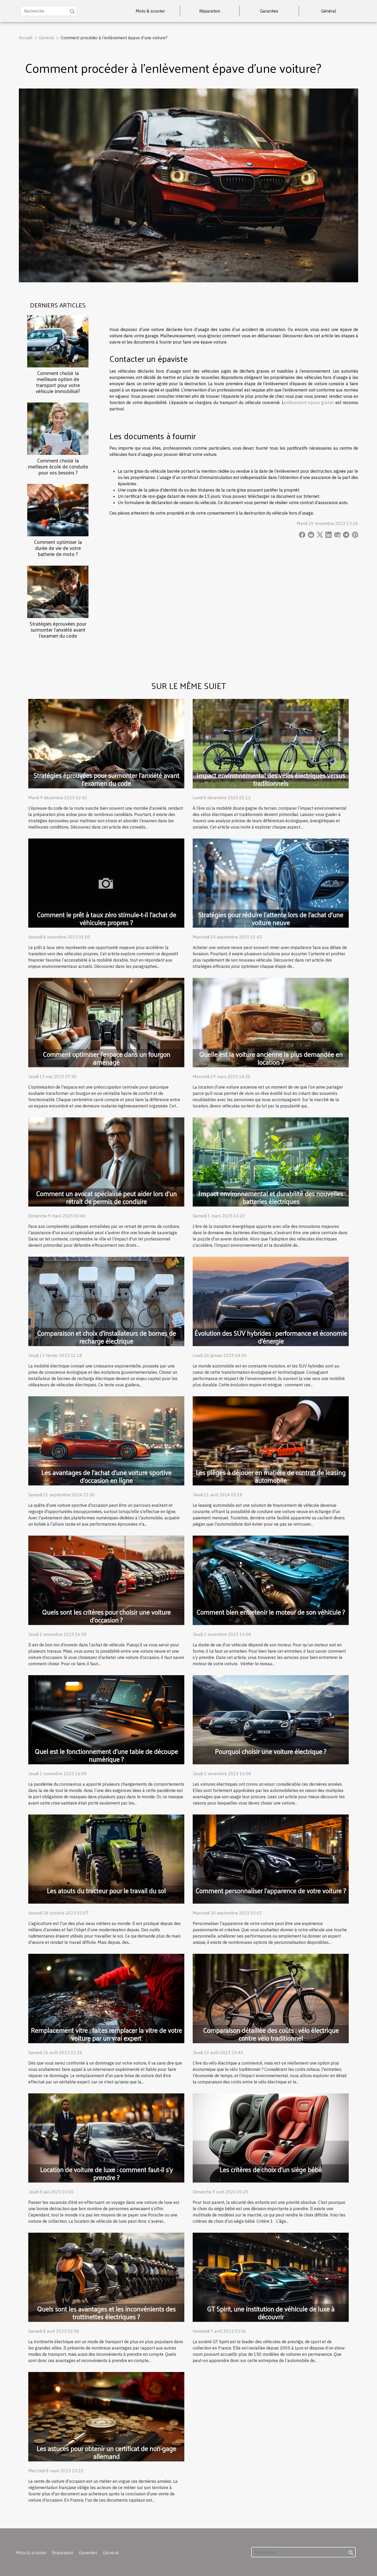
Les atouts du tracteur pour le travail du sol (106, 1890)
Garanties (269, 11)
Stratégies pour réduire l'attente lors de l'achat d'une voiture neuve (270, 918)
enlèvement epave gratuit (309, 402)
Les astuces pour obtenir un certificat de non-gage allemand (106, 2452)
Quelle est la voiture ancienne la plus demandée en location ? (271, 1058)
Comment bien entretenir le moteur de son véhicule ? (270, 1612)
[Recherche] (49, 11)
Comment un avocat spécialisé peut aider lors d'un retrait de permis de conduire (106, 1197)
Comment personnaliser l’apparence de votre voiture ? (270, 1890)
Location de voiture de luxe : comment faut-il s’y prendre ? (106, 2173)
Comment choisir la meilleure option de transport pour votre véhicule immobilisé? (58, 381)
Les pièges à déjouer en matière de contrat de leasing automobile (271, 1476)
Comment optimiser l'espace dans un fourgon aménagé (106, 1058)
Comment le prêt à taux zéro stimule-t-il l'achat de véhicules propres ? (106, 918)
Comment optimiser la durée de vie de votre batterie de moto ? (58, 547)
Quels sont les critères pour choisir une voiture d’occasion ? (106, 1616)
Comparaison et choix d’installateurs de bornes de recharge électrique (106, 1337)
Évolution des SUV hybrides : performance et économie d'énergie (271, 1337)
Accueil (25, 37)
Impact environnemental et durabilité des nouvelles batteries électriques (271, 1197)
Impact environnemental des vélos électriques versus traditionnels (271, 779)
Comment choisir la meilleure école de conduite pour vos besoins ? (58, 466)
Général (328, 11)
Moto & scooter (150, 11)
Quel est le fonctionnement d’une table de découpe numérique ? (106, 1755)
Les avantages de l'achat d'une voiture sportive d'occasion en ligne (106, 1476)
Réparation (209, 11)
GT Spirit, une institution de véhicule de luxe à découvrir (271, 2313)
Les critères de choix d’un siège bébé (271, 2169)
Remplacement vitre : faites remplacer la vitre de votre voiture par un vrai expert (106, 2034)
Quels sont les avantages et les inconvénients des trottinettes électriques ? (106, 2313)
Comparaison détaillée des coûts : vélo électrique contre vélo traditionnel (271, 2034)
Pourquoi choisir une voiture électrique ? (270, 1751)
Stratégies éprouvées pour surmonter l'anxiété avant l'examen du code (58, 629)
